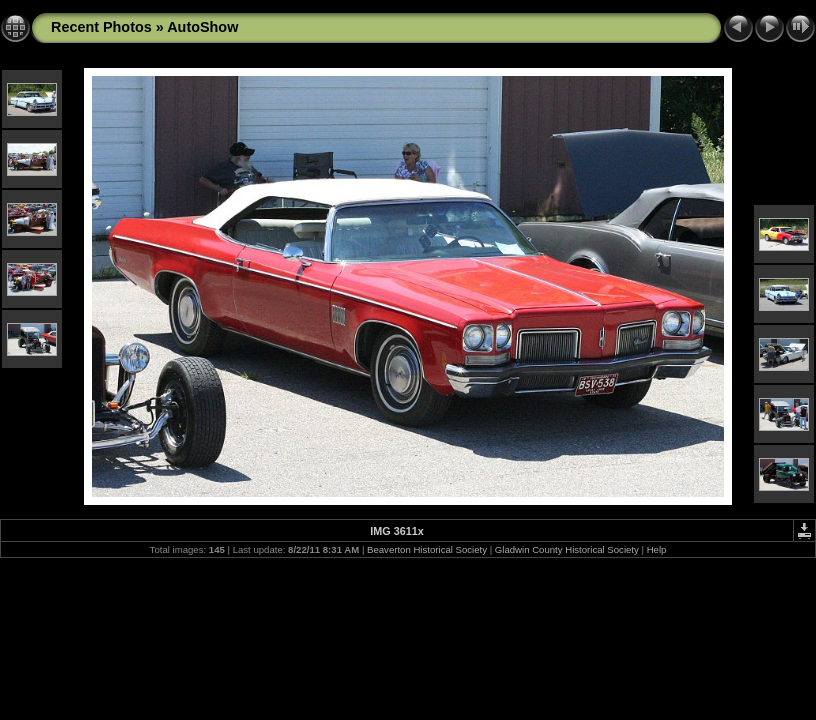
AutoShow (202, 27)
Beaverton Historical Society (427, 549)
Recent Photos (101, 27)
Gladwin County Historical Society (567, 549)
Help (657, 549)
